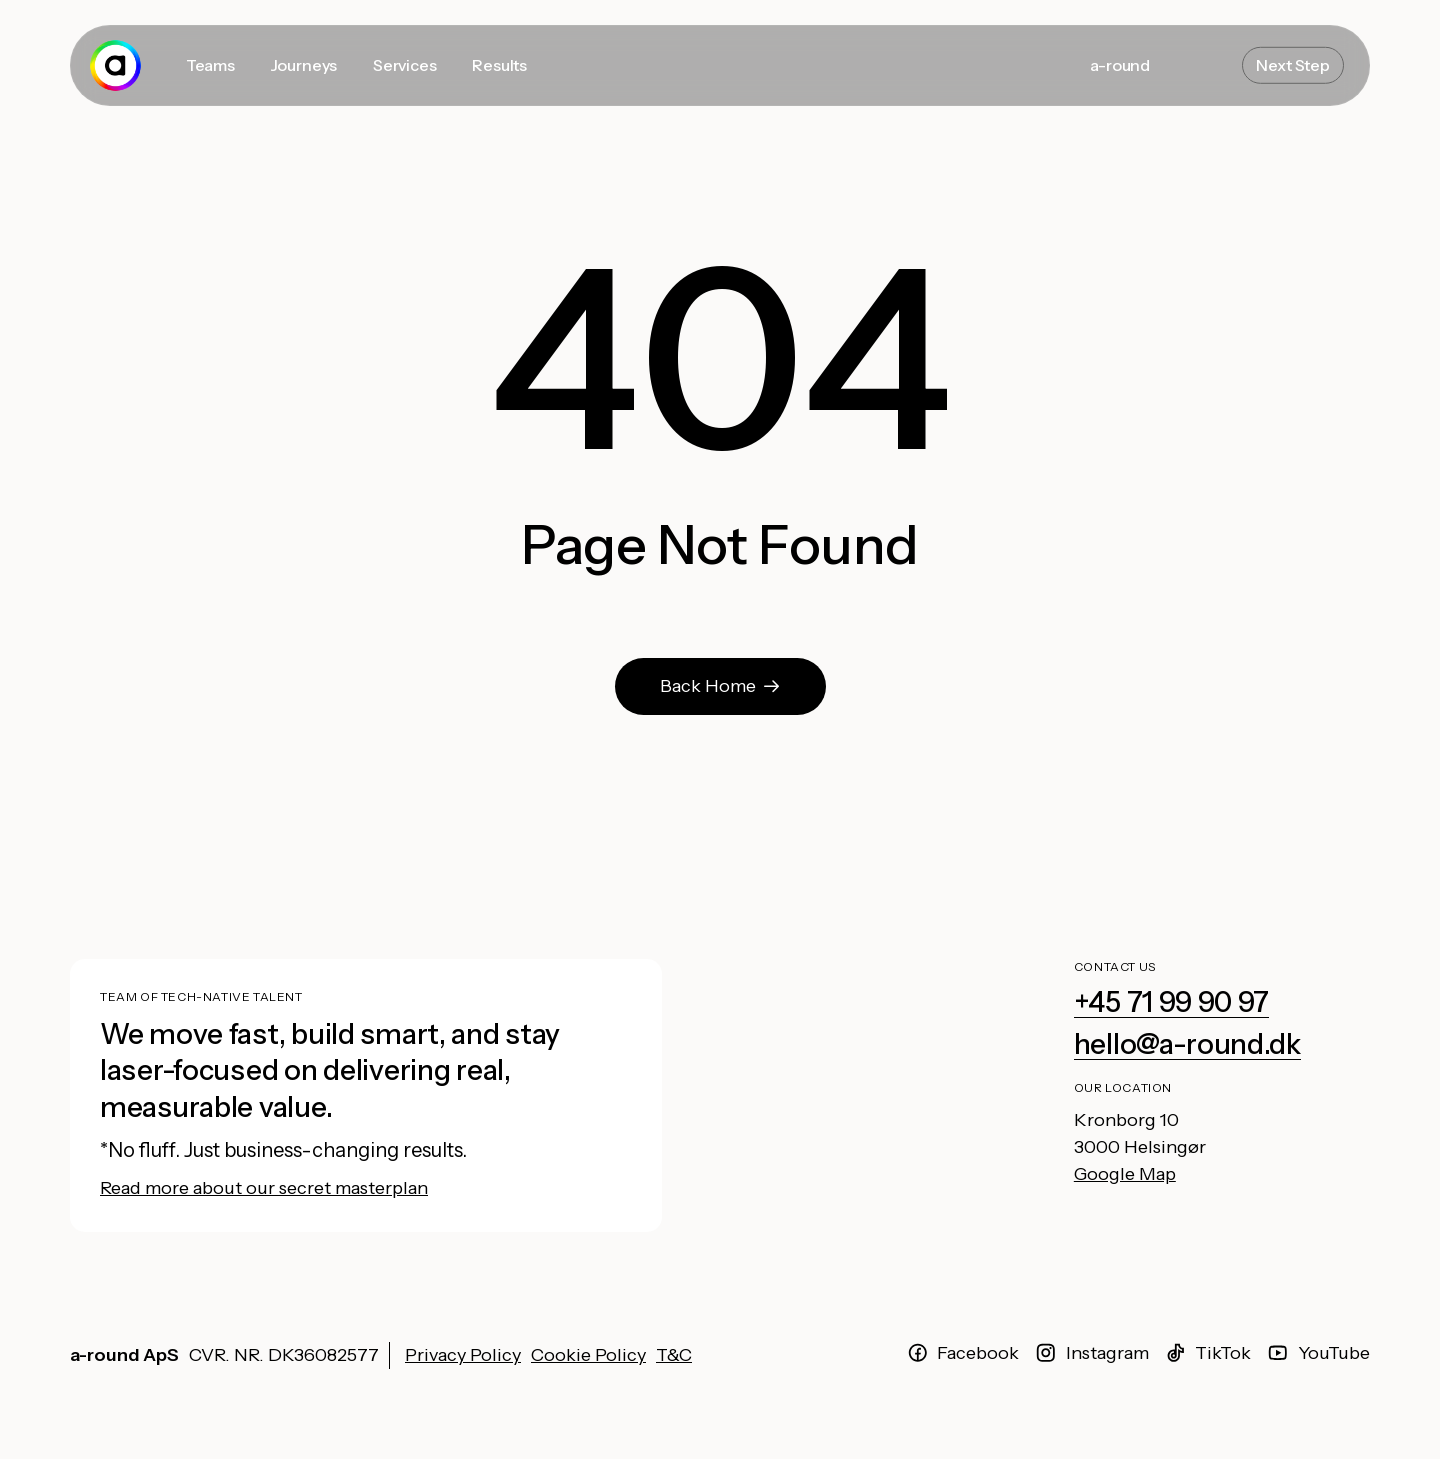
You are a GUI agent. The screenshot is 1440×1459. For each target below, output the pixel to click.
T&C (674, 1355)
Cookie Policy (588, 1355)
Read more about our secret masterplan (264, 1188)
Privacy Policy (463, 1355)
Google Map (1125, 1174)
